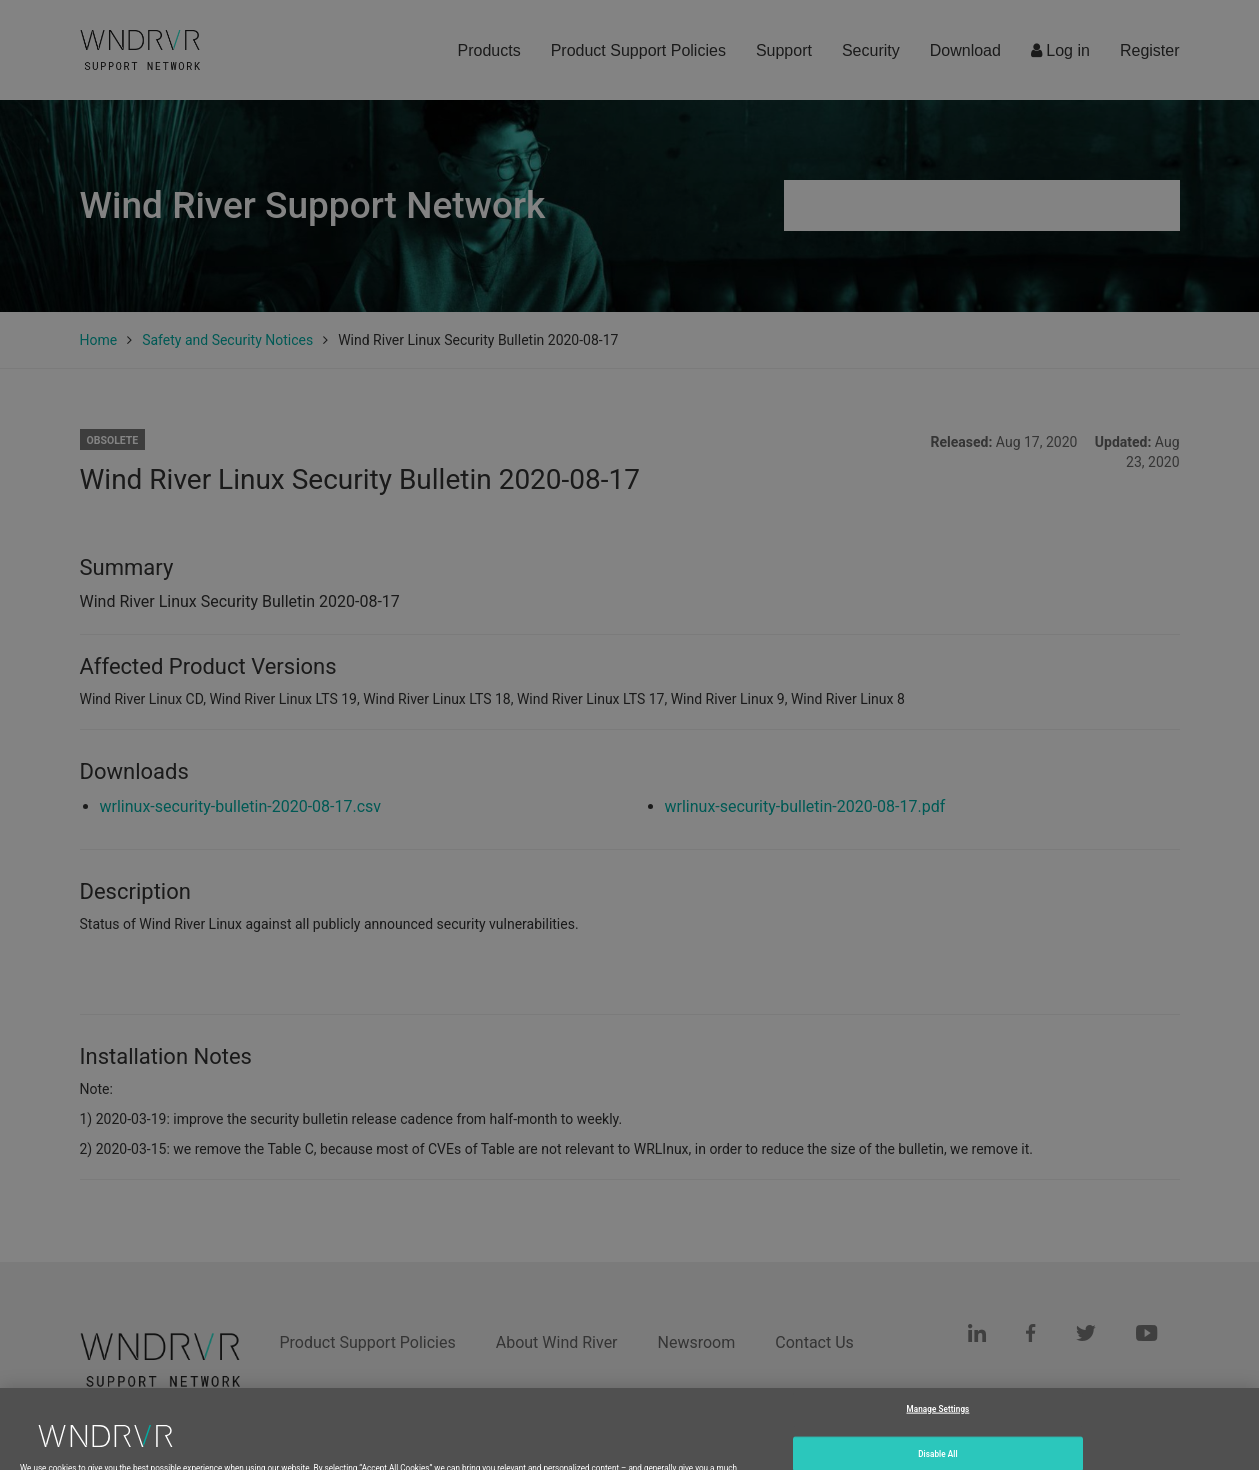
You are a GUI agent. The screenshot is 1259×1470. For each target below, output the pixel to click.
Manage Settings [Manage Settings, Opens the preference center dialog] (938, 1429)
